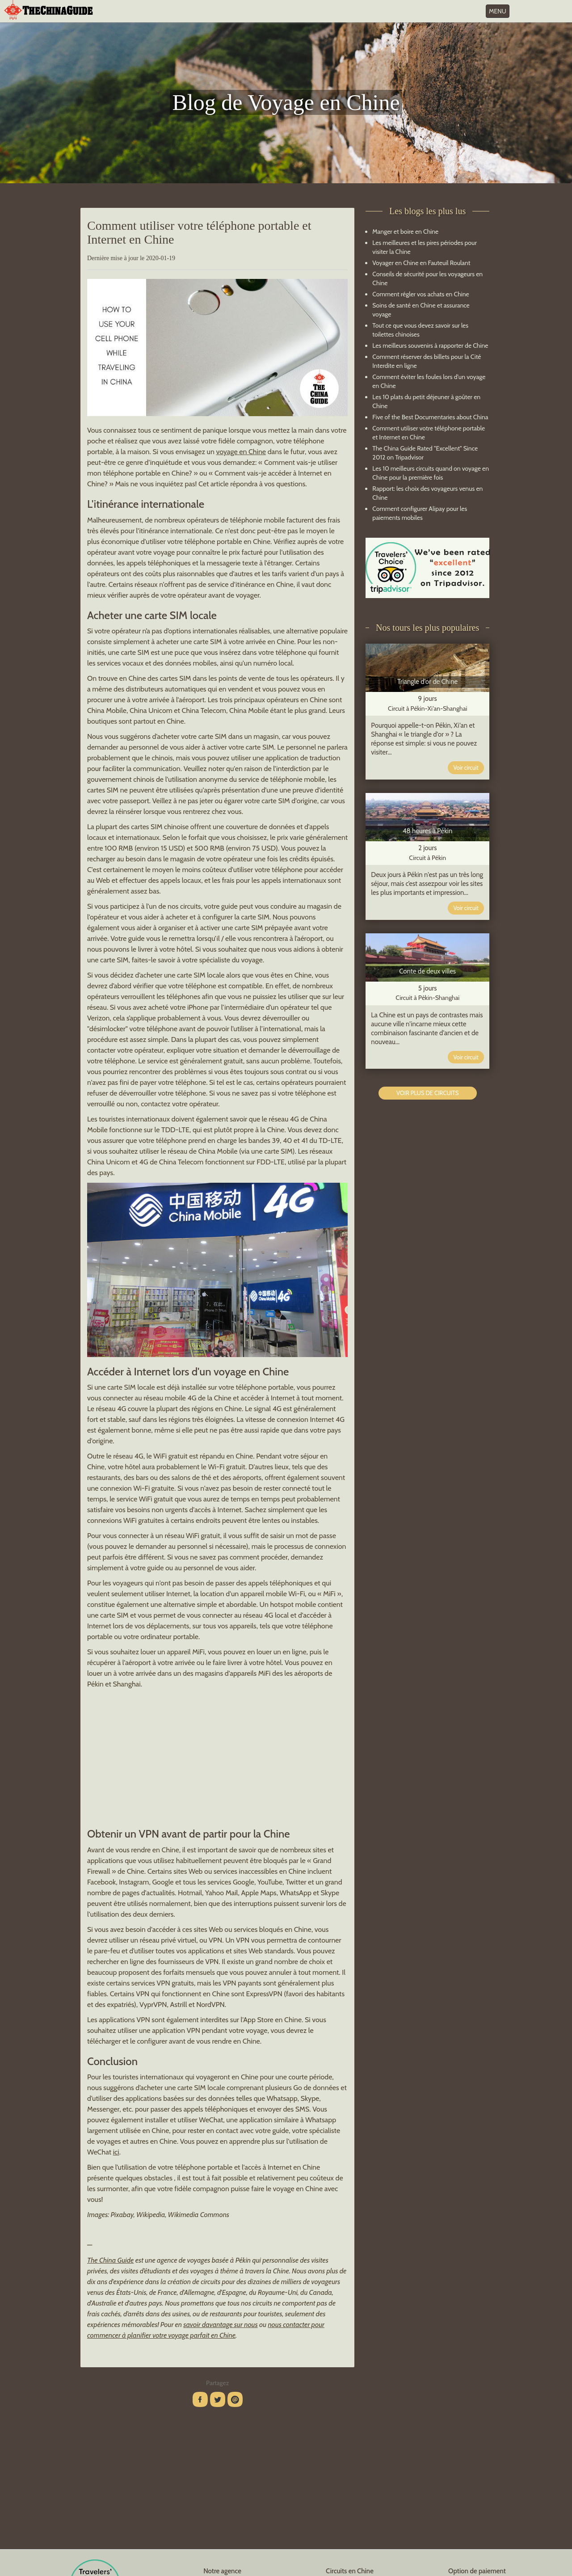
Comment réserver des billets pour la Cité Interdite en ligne (426, 361)
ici (116, 2152)
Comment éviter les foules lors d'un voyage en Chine (428, 381)
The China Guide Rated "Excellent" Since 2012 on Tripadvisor (425, 452)
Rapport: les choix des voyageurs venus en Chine (427, 493)
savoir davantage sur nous (220, 2324)
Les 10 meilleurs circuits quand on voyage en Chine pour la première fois (430, 472)
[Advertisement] (217, 1756)
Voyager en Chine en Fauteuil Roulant (421, 263)
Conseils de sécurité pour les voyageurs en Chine (427, 278)
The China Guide (110, 2260)
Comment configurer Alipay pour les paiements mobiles (419, 513)
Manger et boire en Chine (405, 232)
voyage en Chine (241, 451)
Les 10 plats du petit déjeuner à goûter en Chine (426, 401)
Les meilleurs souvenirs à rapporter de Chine (430, 345)
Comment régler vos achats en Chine (420, 294)
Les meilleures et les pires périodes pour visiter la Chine (424, 247)
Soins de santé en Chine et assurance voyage (420, 309)
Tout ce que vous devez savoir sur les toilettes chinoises (420, 329)
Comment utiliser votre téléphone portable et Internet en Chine (428, 432)
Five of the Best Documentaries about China (430, 417)
